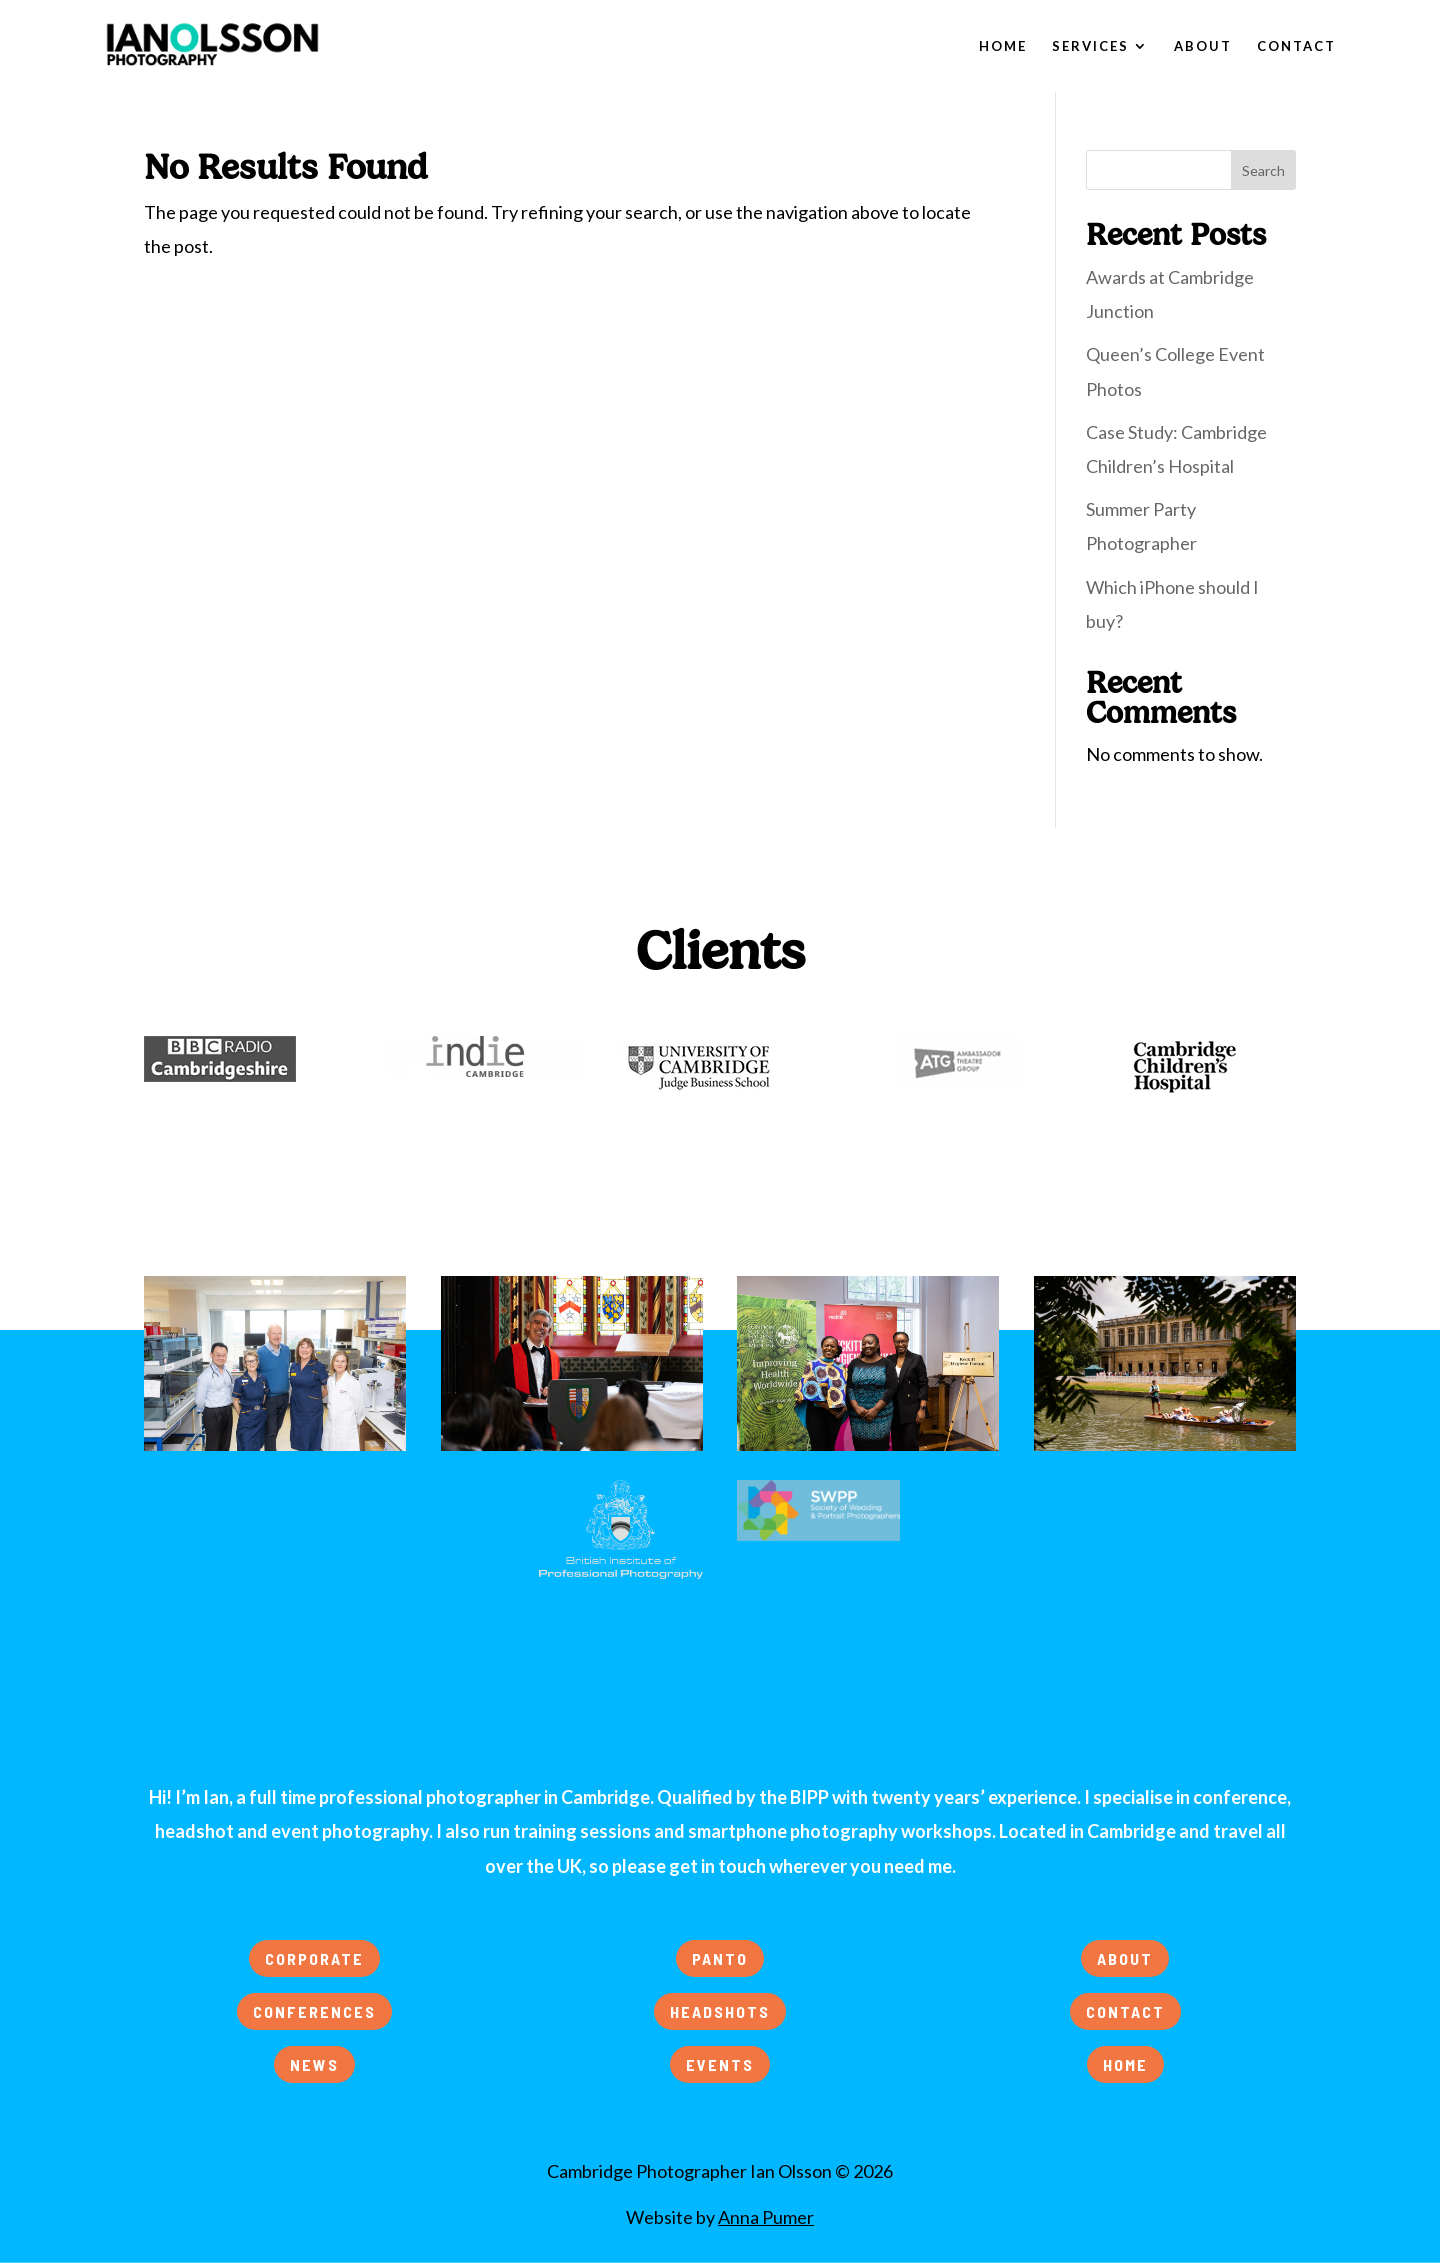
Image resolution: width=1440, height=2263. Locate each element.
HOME (1125, 2064)
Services (1090, 46)
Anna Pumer (766, 2217)
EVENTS (720, 2064)
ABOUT (1125, 1958)
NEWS (314, 2064)
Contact (1296, 46)
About (1203, 46)
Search (1263, 170)
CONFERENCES (314, 2011)
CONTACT (1125, 2011)
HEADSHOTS (720, 2011)
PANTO (720, 1958)
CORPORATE (314, 1958)
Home (1003, 46)
